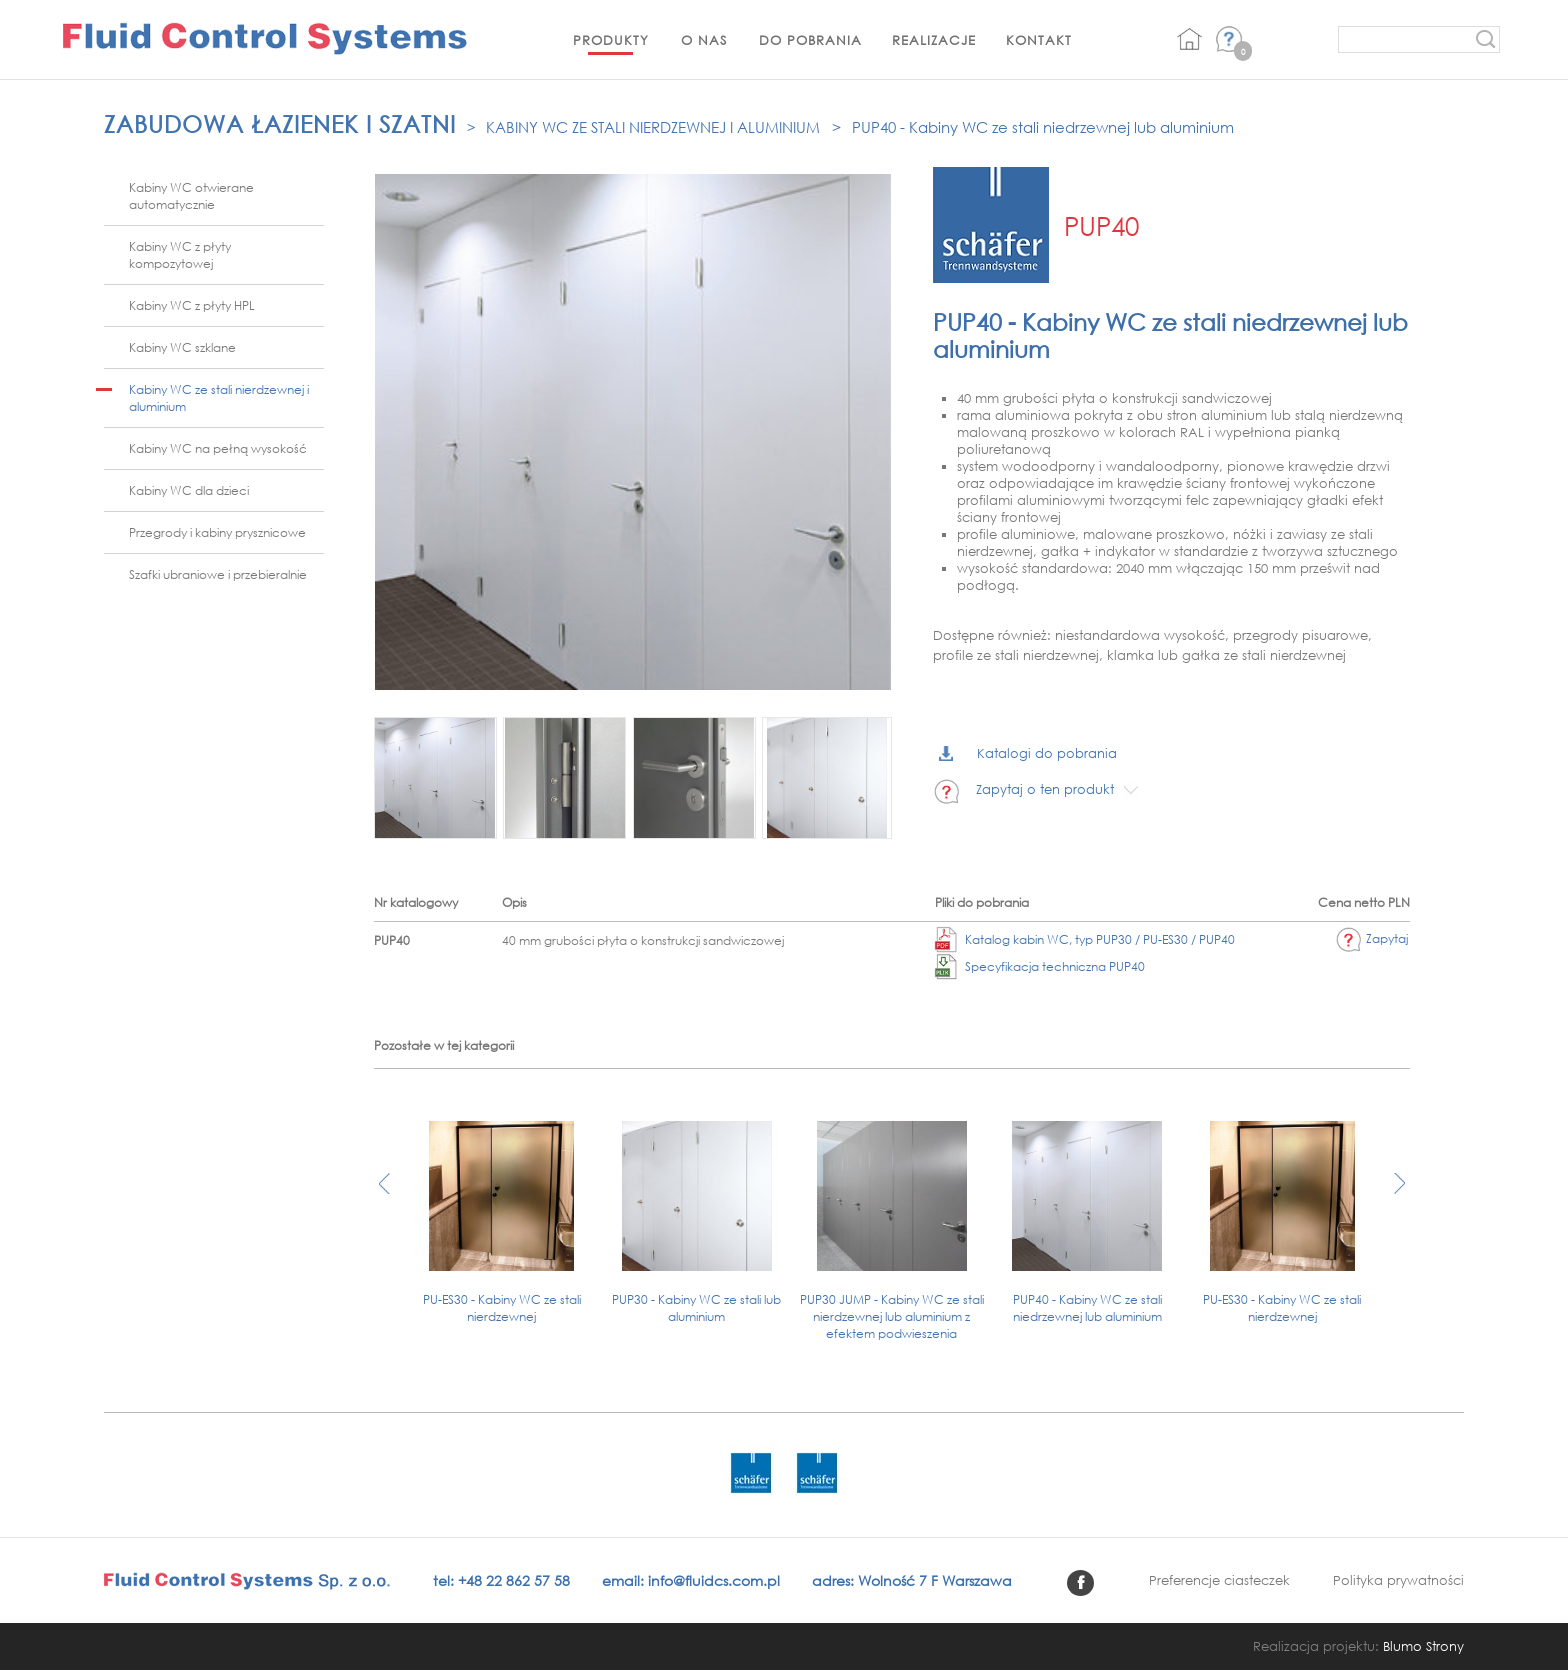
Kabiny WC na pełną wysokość (218, 448)
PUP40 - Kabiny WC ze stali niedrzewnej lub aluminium (1043, 127)
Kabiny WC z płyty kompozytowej (180, 255)
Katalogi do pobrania (1028, 753)
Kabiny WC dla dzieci (189, 490)
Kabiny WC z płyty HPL (192, 305)
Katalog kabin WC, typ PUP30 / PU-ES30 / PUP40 (1085, 939)
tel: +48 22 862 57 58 (501, 1580)
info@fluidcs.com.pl (714, 1580)
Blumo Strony (1423, 1646)
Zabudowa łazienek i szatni (280, 123)
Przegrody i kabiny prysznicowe (217, 532)
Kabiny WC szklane (182, 347)
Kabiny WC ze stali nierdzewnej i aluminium (653, 127)
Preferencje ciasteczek (1219, 1580)
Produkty (611, 40)
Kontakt (1039, 40)
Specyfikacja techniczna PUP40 (1040, 966)
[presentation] (384, 1193)
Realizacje (934, 40)
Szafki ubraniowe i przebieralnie (218, 574)
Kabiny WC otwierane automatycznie (191, 196)
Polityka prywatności (1398, 1580)
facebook (1080, 1583)
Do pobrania (810, 40)
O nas (704, 40)
